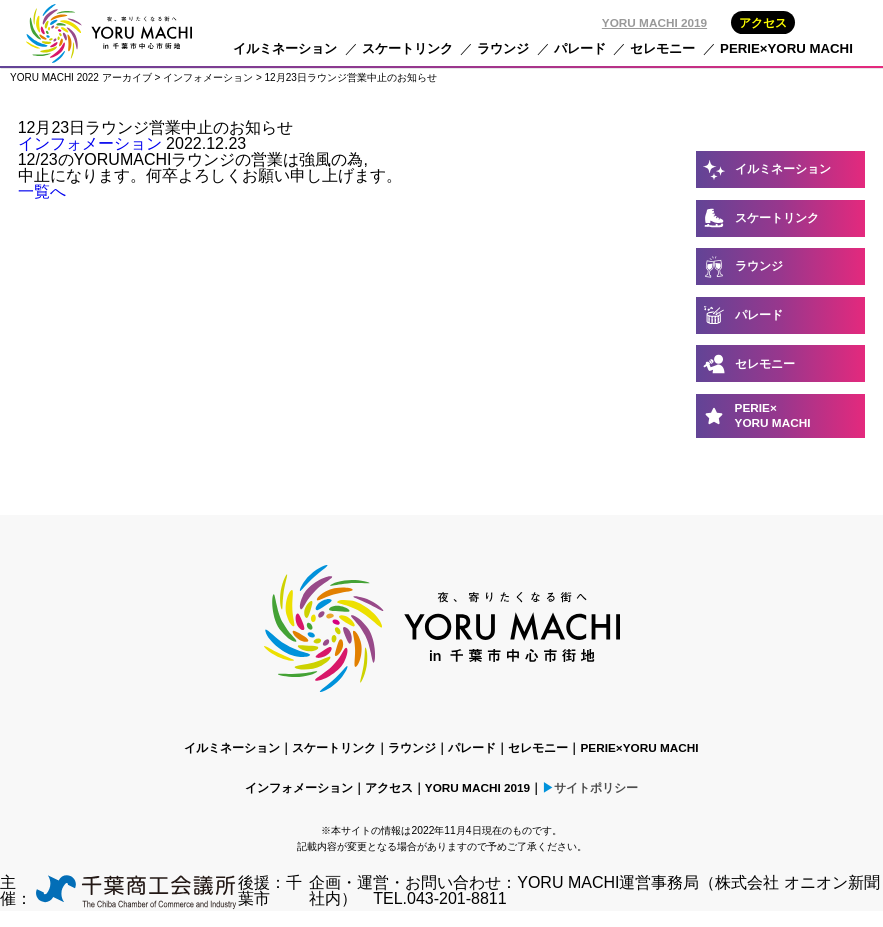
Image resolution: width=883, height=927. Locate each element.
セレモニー (662, 48)
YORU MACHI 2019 (654, 22)
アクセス (763, 22)
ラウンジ (503, 48)
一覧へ (42, 191)
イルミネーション (285, 48)
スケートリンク (407, 48)
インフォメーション (90, 143)
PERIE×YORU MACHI (786, 48)
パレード (580, 48)
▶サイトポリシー (590, 788)
